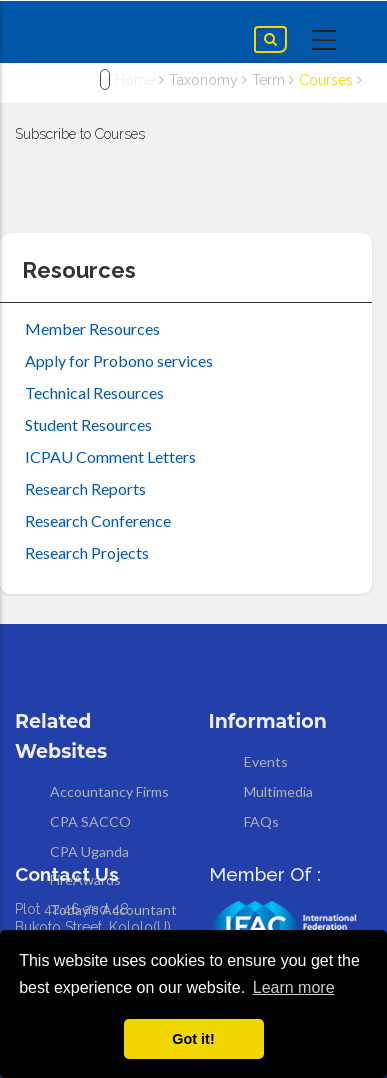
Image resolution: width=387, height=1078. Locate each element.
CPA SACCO (90, 821)
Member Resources (92, 328)
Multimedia (278, 791)
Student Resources (88, 424)
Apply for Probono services (119, 360)
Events (266, 761)
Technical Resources (94, 392)
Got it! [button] (193, 1039)
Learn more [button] (294, 987)
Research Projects (87, 552)
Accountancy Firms (109, 791)
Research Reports (85, 488)
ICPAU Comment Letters (110, 456)
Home (135, 80)
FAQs (261, 821)
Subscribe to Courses (80, 134)
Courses (326, 80)
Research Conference (98, 520)
